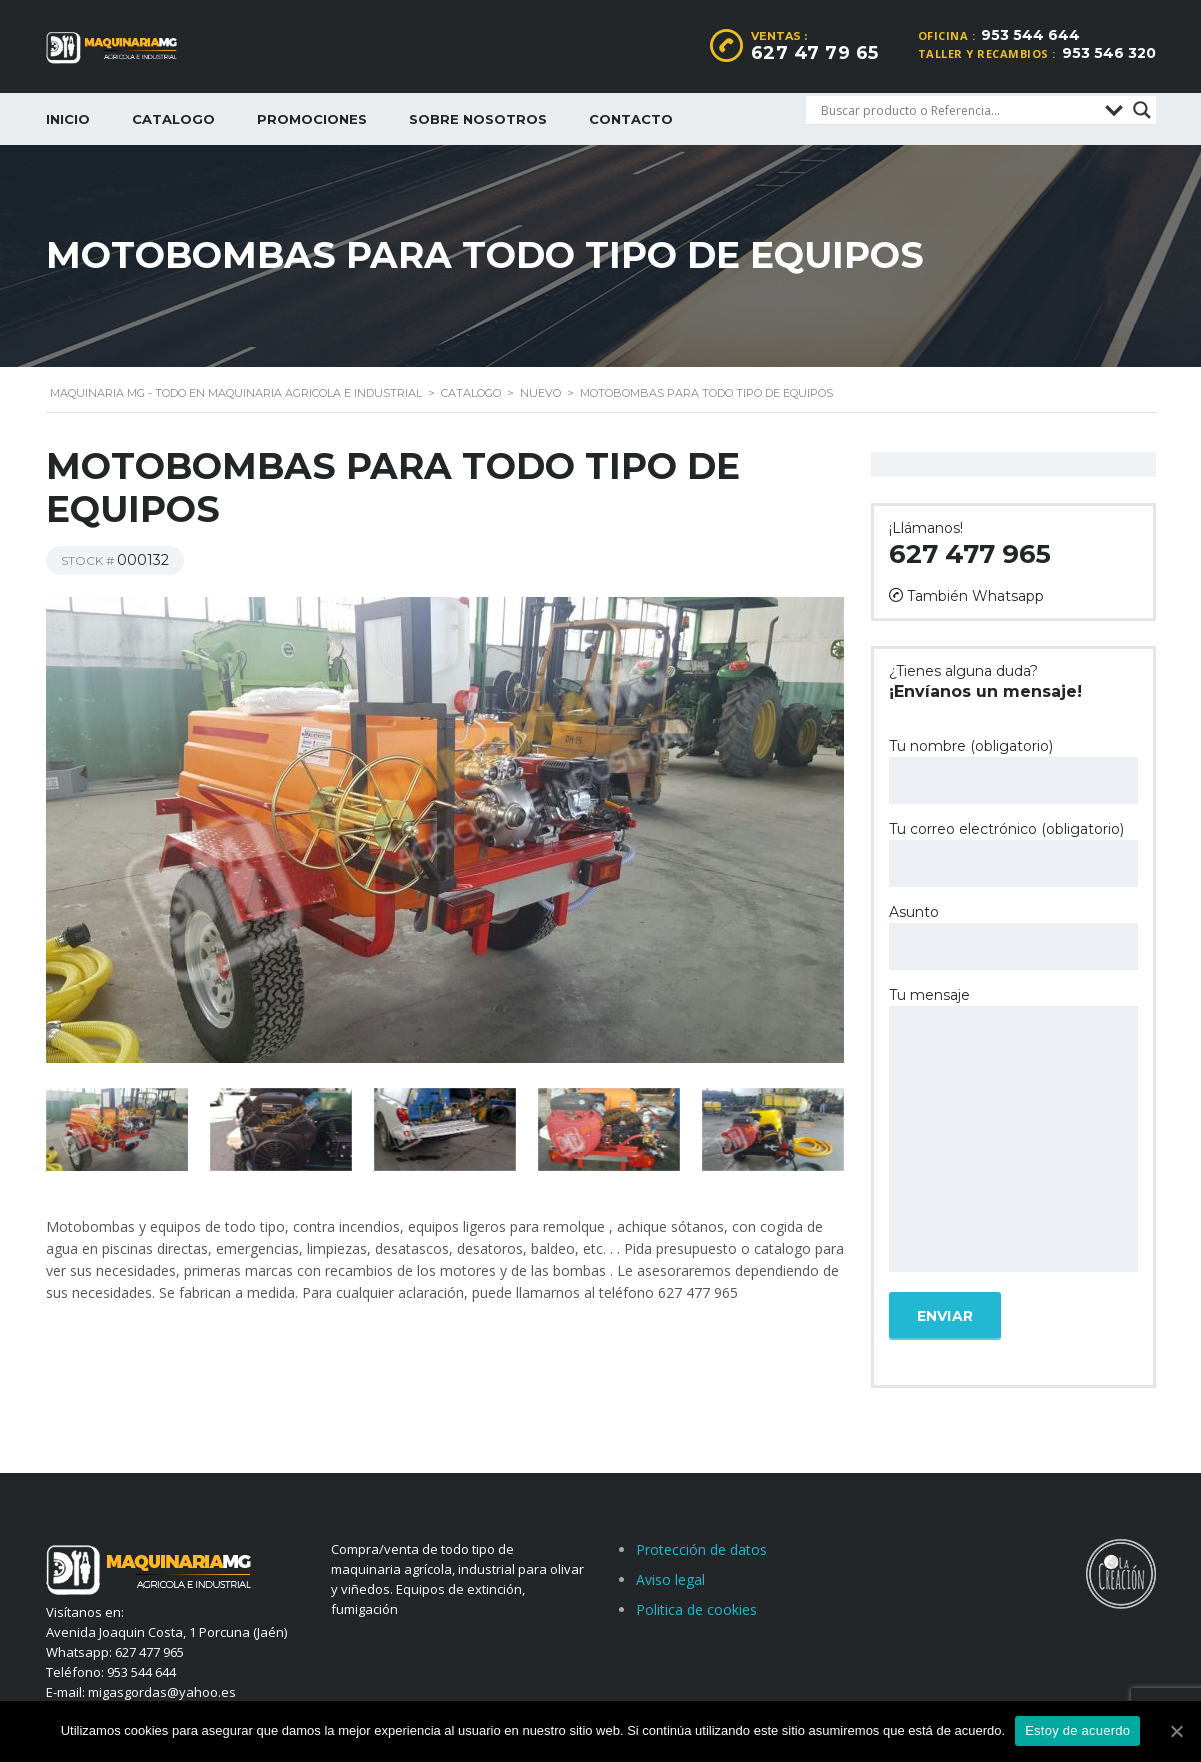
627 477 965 (970, 554)
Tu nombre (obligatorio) (1013, 770)
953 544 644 (1030, 35)
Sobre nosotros (478, 119)
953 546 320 (1109, 53)
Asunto (1013, 936)
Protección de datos (701, 1549)
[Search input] (958, 110)
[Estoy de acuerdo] (1176, 1731)
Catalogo (173, 119)
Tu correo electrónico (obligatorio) (1013, 853)
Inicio (68, 119)
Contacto (631, 119)
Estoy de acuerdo (1077, 1730)
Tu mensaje (1013, 1131)
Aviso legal (670, 1579)
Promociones (312, 119)
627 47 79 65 (815, 53)
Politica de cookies (696, 1609)
